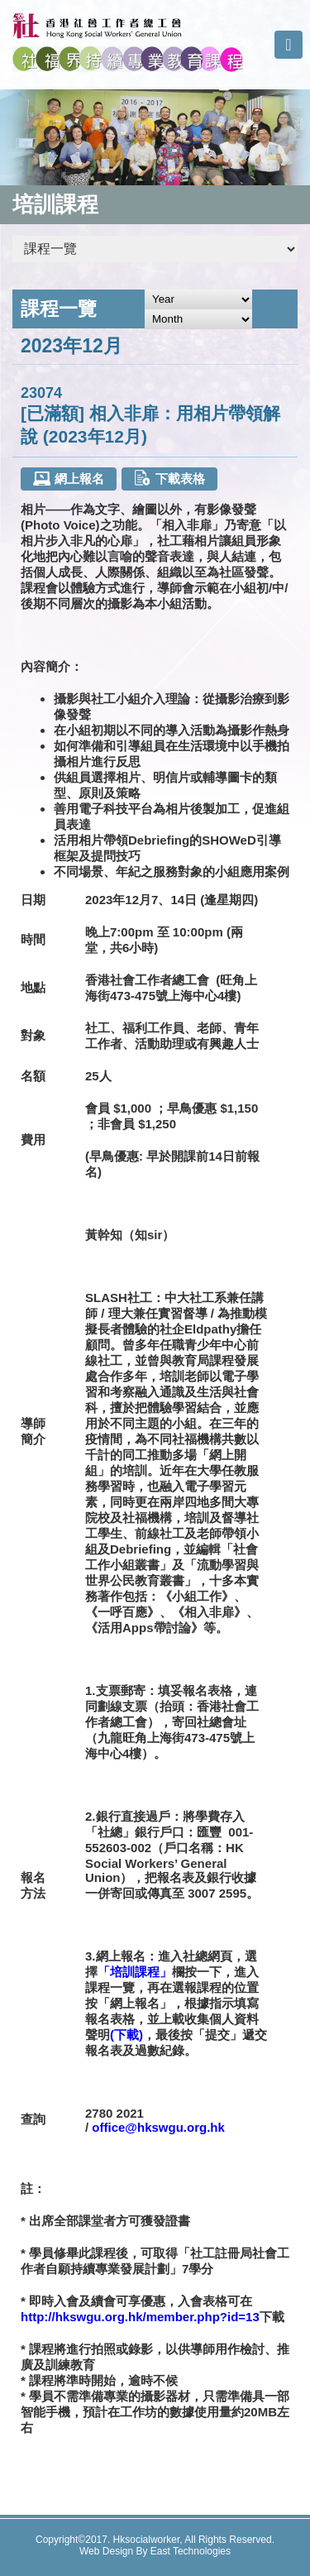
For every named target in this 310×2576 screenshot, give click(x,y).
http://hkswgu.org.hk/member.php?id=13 (140, 2317)
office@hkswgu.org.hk (158, 2127)
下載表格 (169, 478)
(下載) (126, 2035)
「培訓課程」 (135, 1972)
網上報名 (68, 479)
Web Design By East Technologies (155, 2551)
